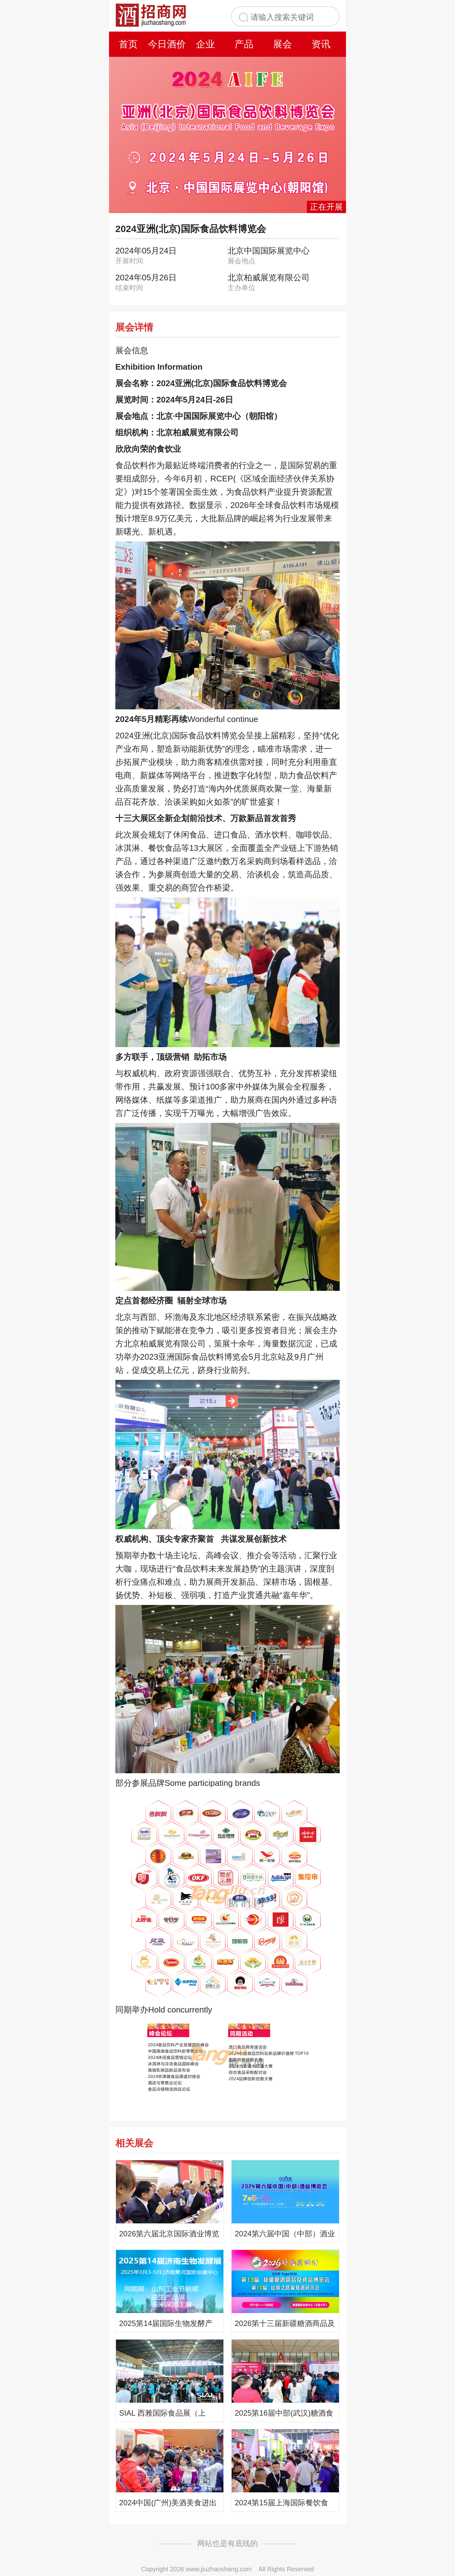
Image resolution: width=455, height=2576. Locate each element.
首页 (128, 44)
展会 (282, 44)
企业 (205, 44)
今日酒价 (167, 44)
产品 (243, 44)
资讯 (321, 44)
